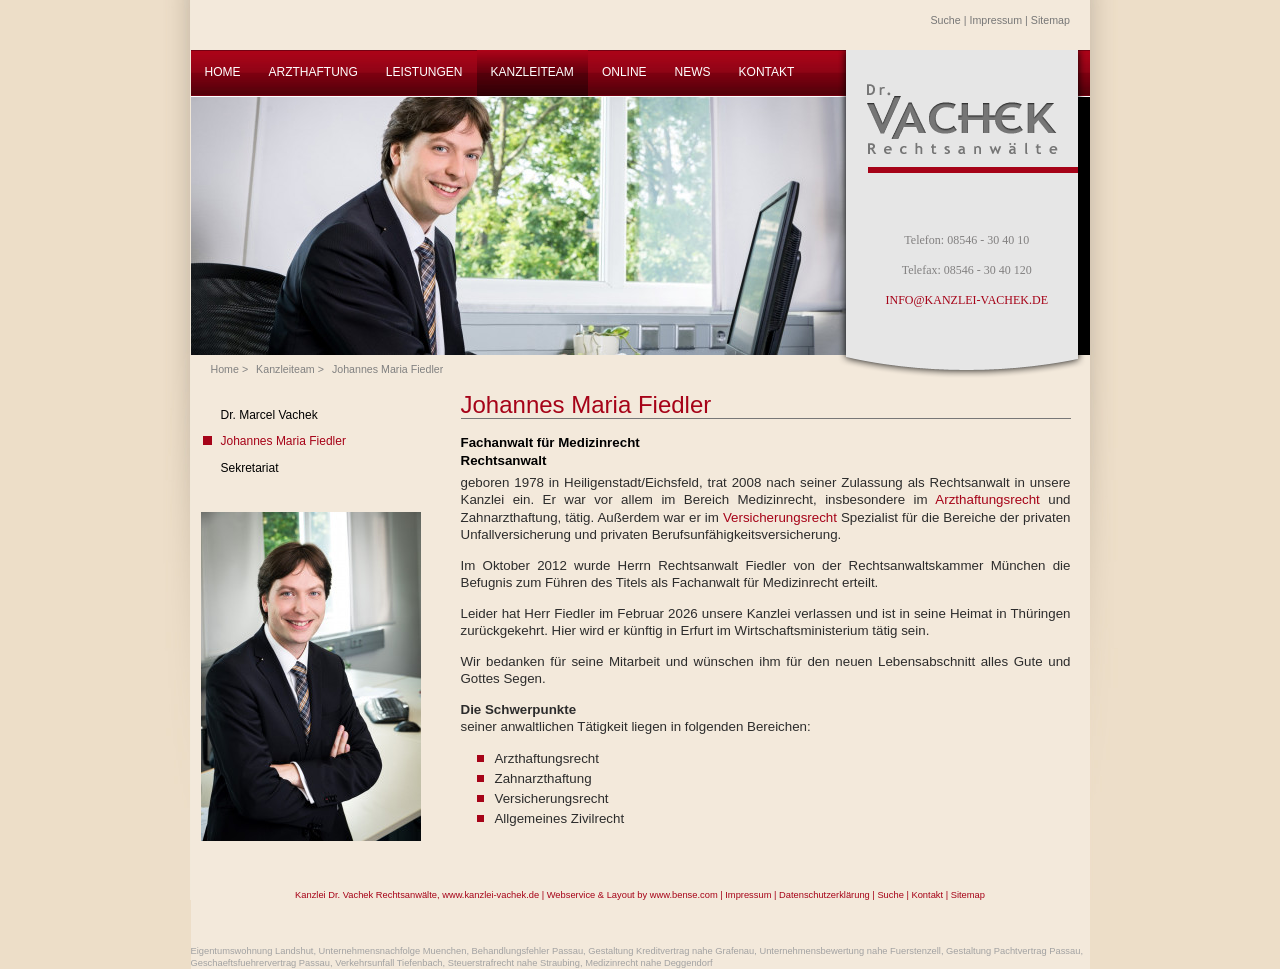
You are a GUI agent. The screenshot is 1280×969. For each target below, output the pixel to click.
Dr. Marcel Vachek (269, 415)
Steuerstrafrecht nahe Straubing (514, 963)
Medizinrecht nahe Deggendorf (649, 963)
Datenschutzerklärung (824, 895)
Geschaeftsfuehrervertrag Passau (260, 963)
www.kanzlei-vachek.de (490, 895)
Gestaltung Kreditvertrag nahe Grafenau (671, 951)
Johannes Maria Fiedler (387, 369)
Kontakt (927, 895)
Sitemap (1050, 20)
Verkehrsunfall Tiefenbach (388, 963)
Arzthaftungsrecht (991, 499)
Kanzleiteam (285, 369)
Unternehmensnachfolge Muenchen (393, 951)
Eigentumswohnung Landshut (252, 951)
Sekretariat (250, 468)
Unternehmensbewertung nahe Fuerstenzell (850, 951)
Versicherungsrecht (782, 517)
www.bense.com (684, 895)
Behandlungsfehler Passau (528, 951)
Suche (946, 20)
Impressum (995, 20)
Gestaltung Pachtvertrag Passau (1013, 951)
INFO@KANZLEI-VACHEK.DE (967, 300)
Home (225, 369)
